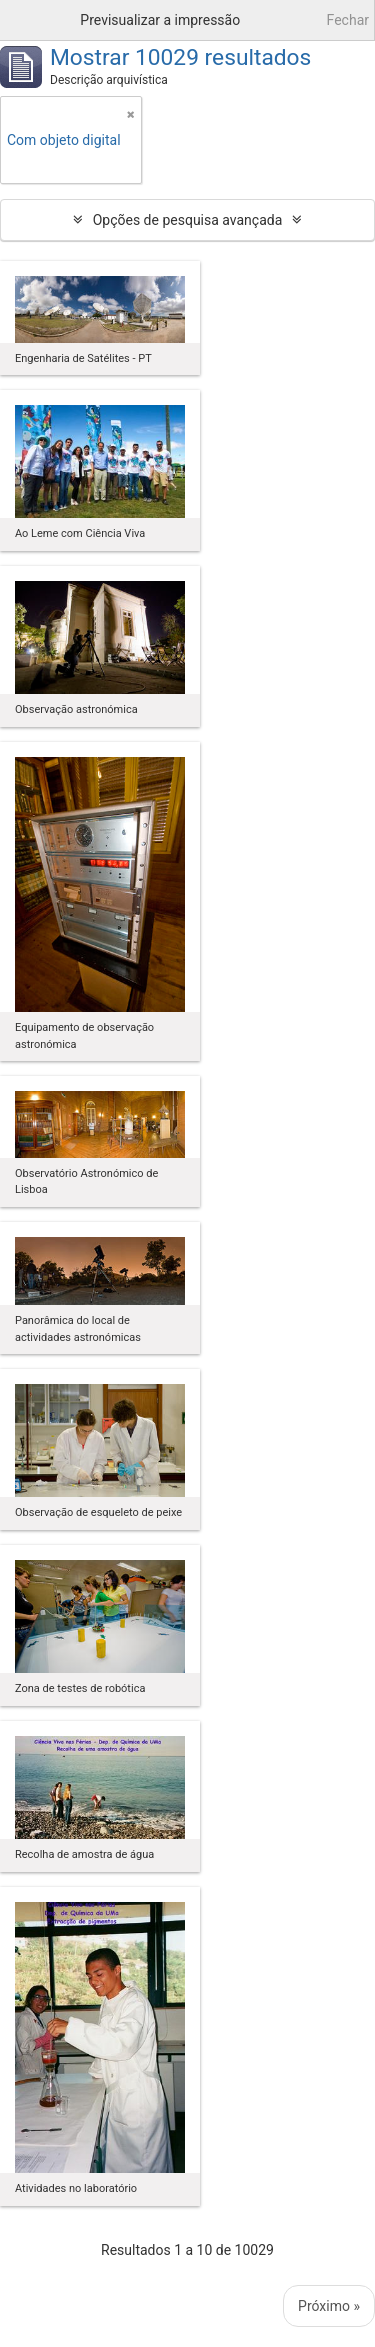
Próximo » (329, 2306)
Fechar (348, 20)
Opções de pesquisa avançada (188, 220)
